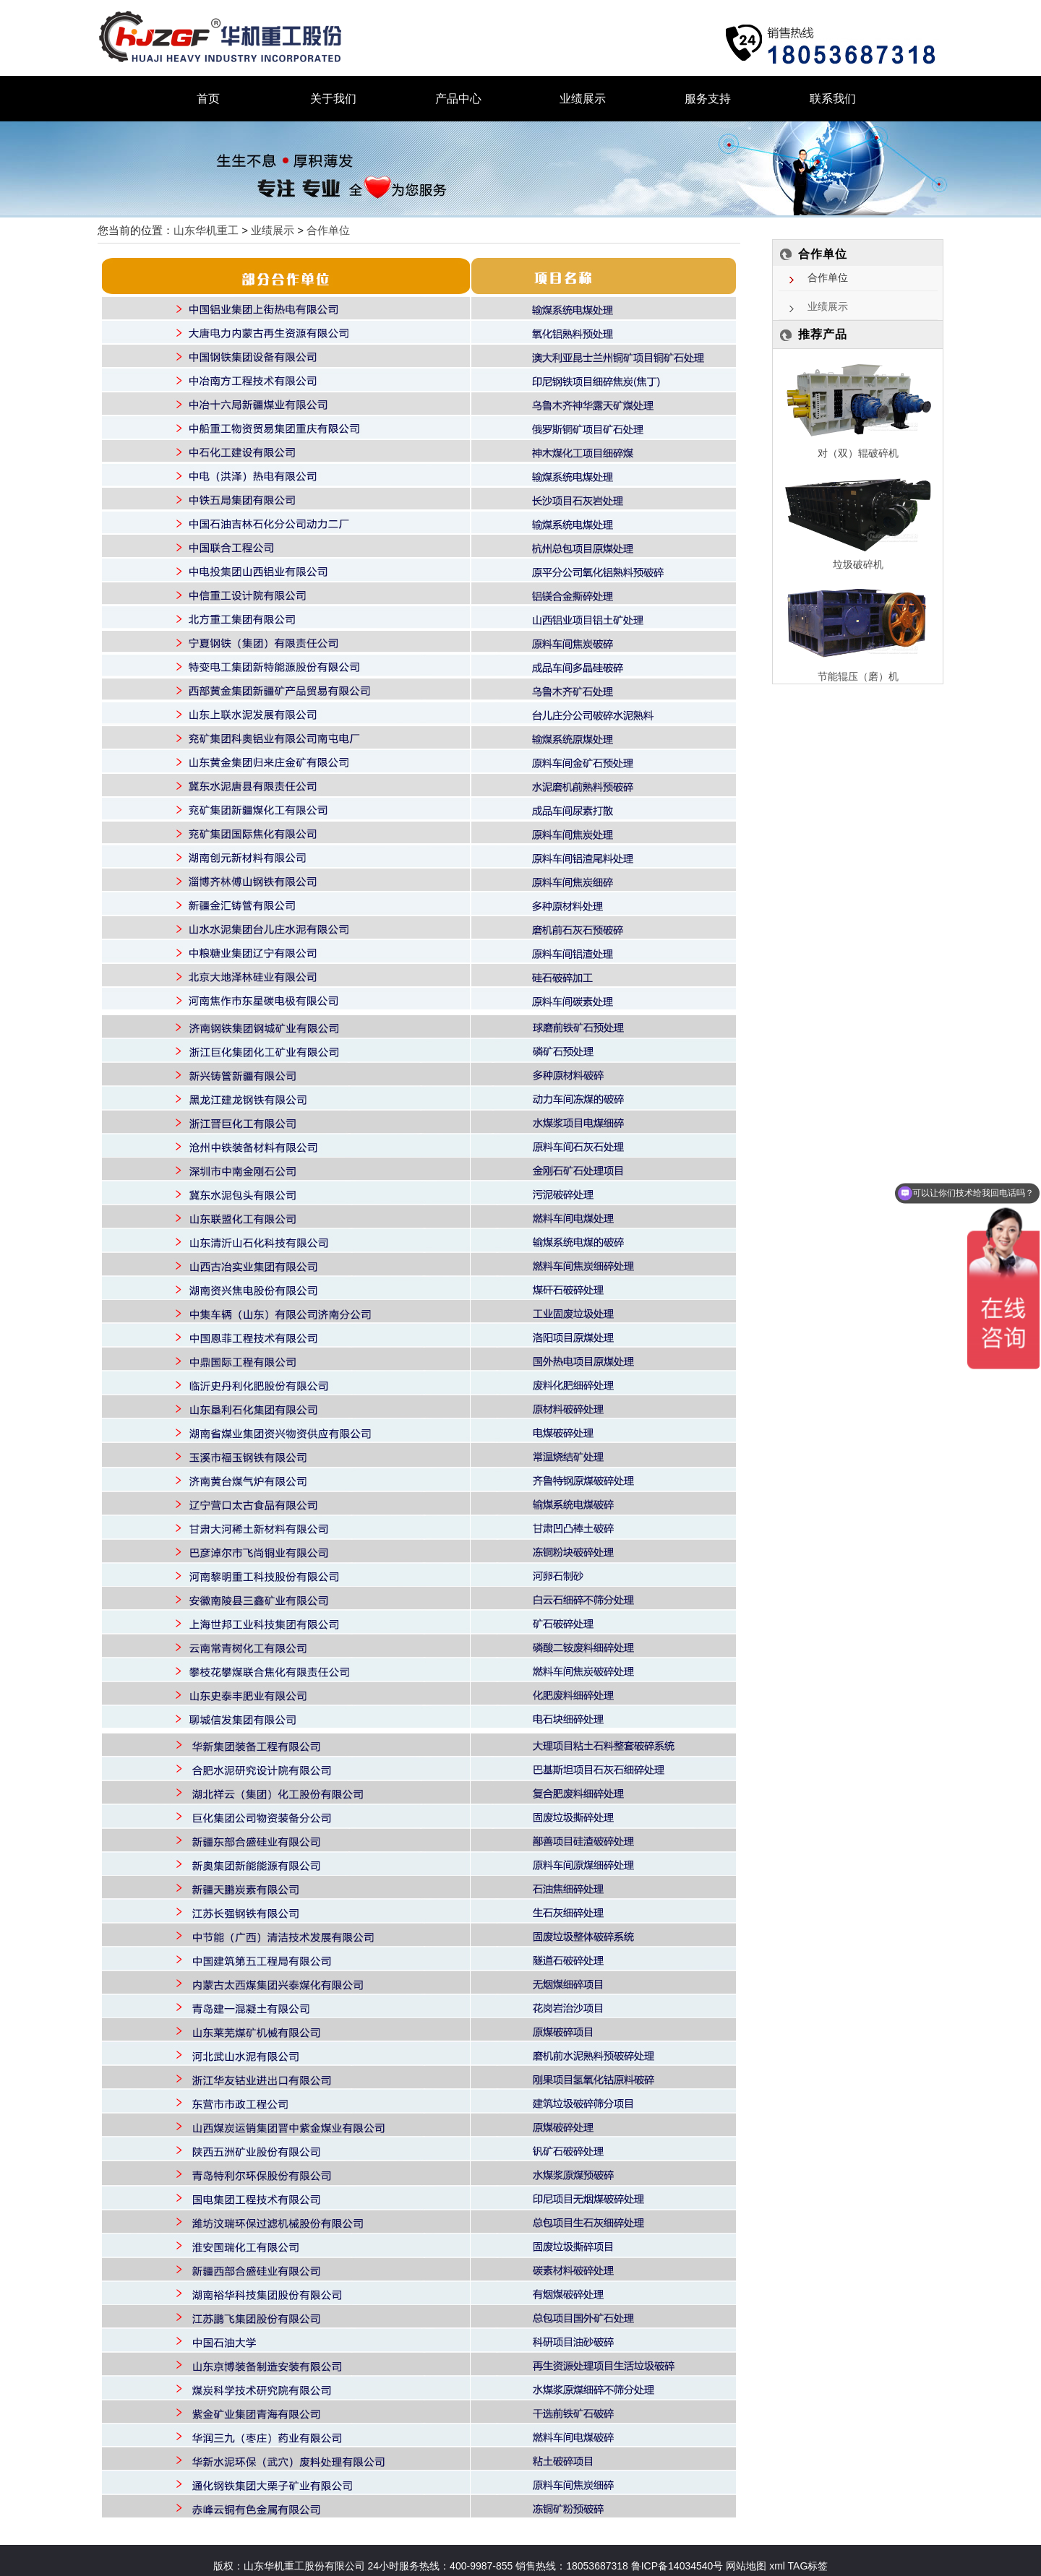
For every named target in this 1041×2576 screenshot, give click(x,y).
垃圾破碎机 (858, 564)
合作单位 (328, 230)
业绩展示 (583, 98)
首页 (208, 98)
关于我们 (333, 98)
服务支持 (708, 98)
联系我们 (833, 98)
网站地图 (744, 2566)
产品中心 (458, 98)
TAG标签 (808, 2566)
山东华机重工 (206, 230)
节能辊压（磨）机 (858, 676)
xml (777, 2566)
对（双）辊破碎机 (858, 453)
